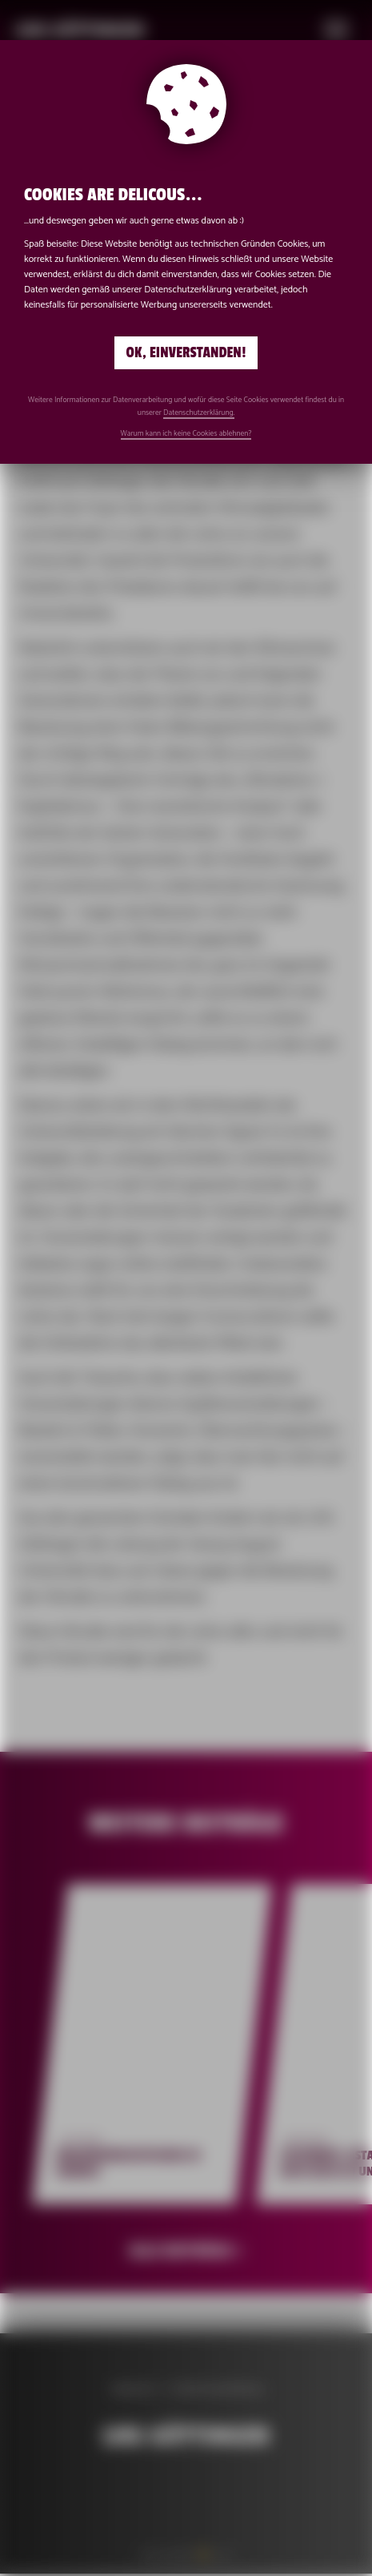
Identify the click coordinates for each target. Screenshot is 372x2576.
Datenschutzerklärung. (198, 412)
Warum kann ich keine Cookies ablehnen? (186, 433)
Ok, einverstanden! (186, 352)
